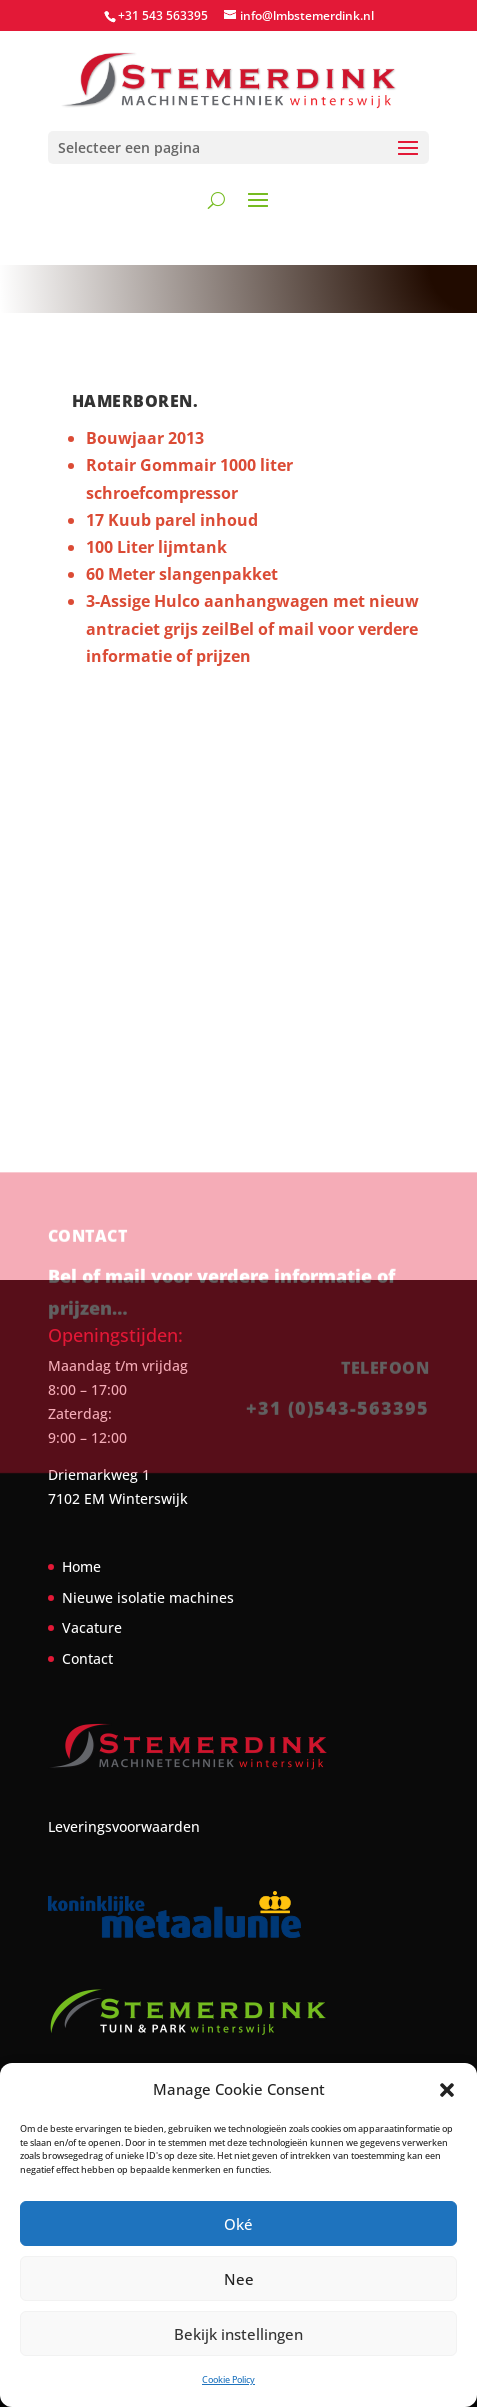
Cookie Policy (228, 2379)
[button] (447, 2090)
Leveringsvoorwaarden (124, 1826)
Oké (238, 2224)
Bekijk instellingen (238, 2334)
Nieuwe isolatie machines (148, 1597)
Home (81, 1566)
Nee (239, 2279)
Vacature (92, 1627)
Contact (87, 1658)
